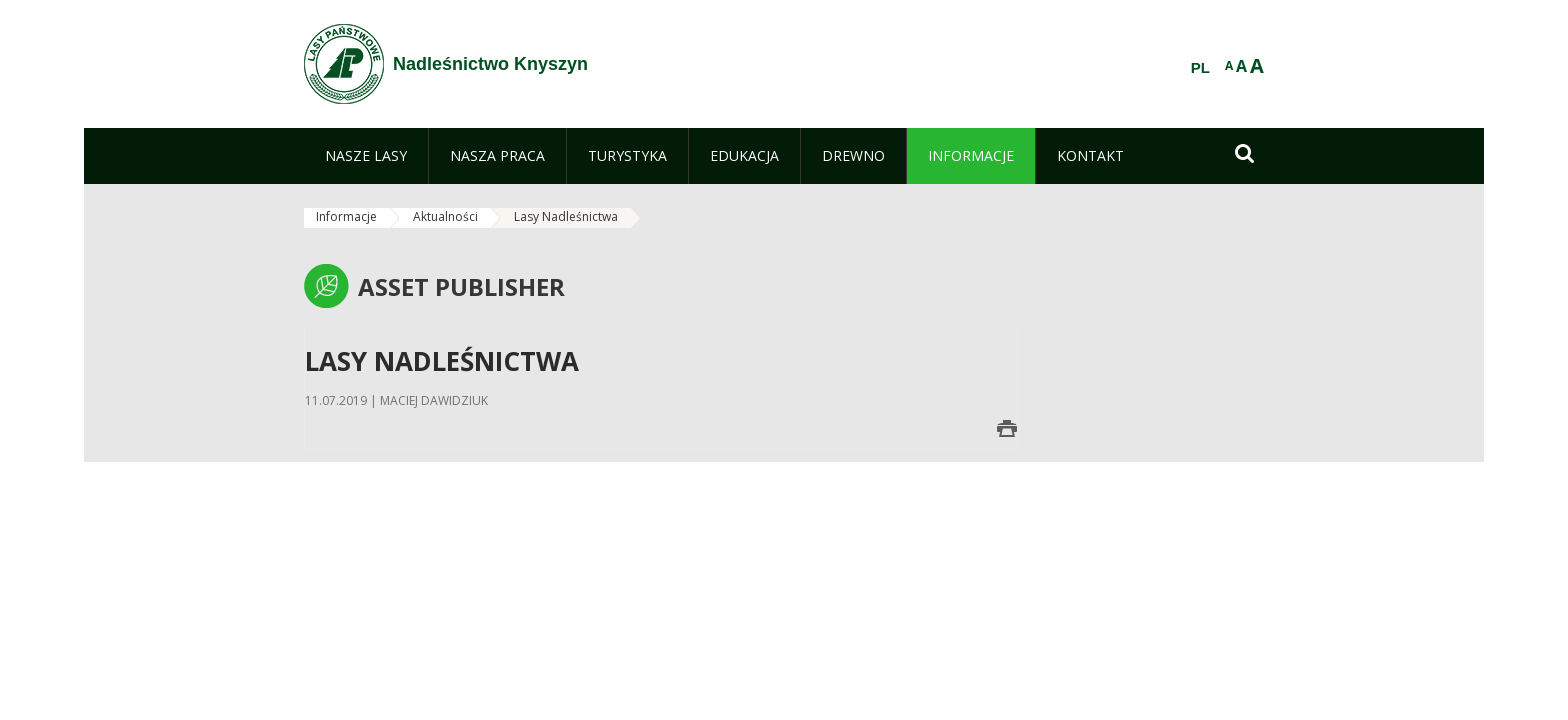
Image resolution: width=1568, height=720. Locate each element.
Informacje (346, 216)
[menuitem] (366, 156)
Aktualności (445, 216)
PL (1200, 68)
